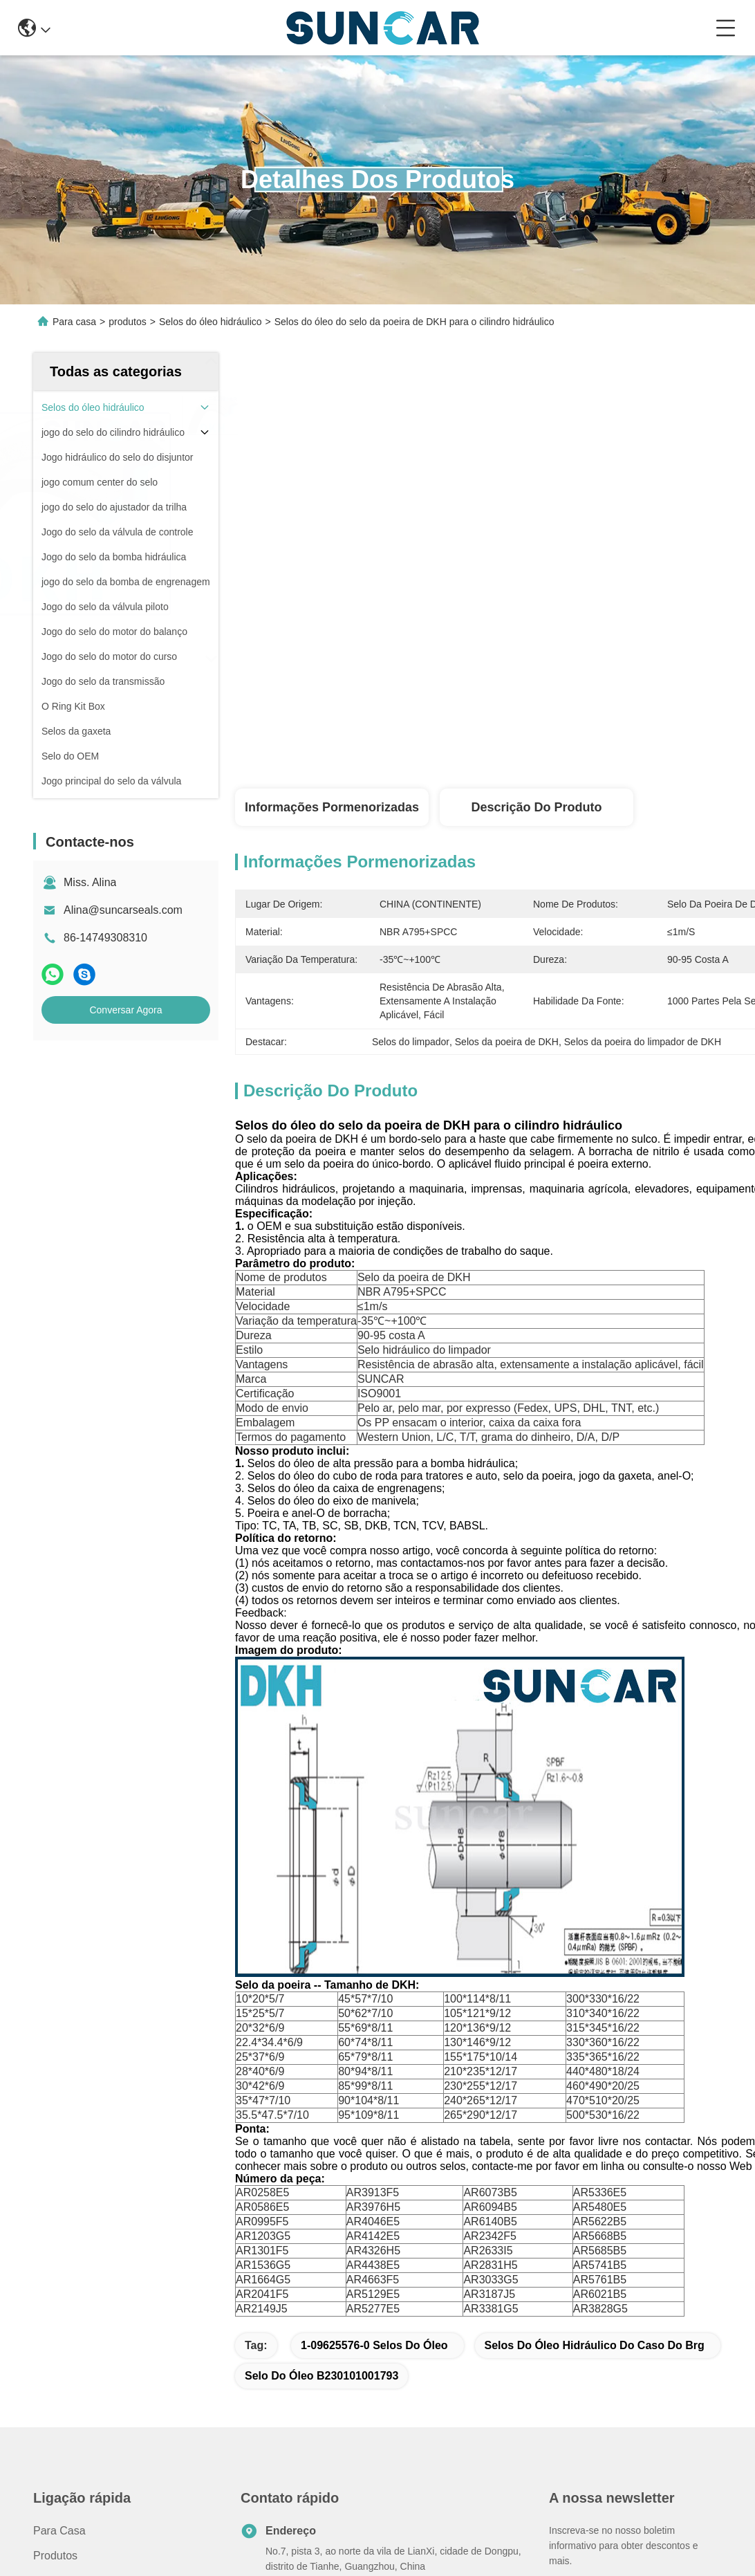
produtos (127, 321)
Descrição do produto (536, 807)
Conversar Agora (125, 1009)
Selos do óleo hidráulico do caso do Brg (595, 2345)
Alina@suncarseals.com (123, 910)
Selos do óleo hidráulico (210, 321)
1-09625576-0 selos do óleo (374, 2345)
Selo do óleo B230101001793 (321, 2376)
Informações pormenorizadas (332, 807)
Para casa (74, 321)
